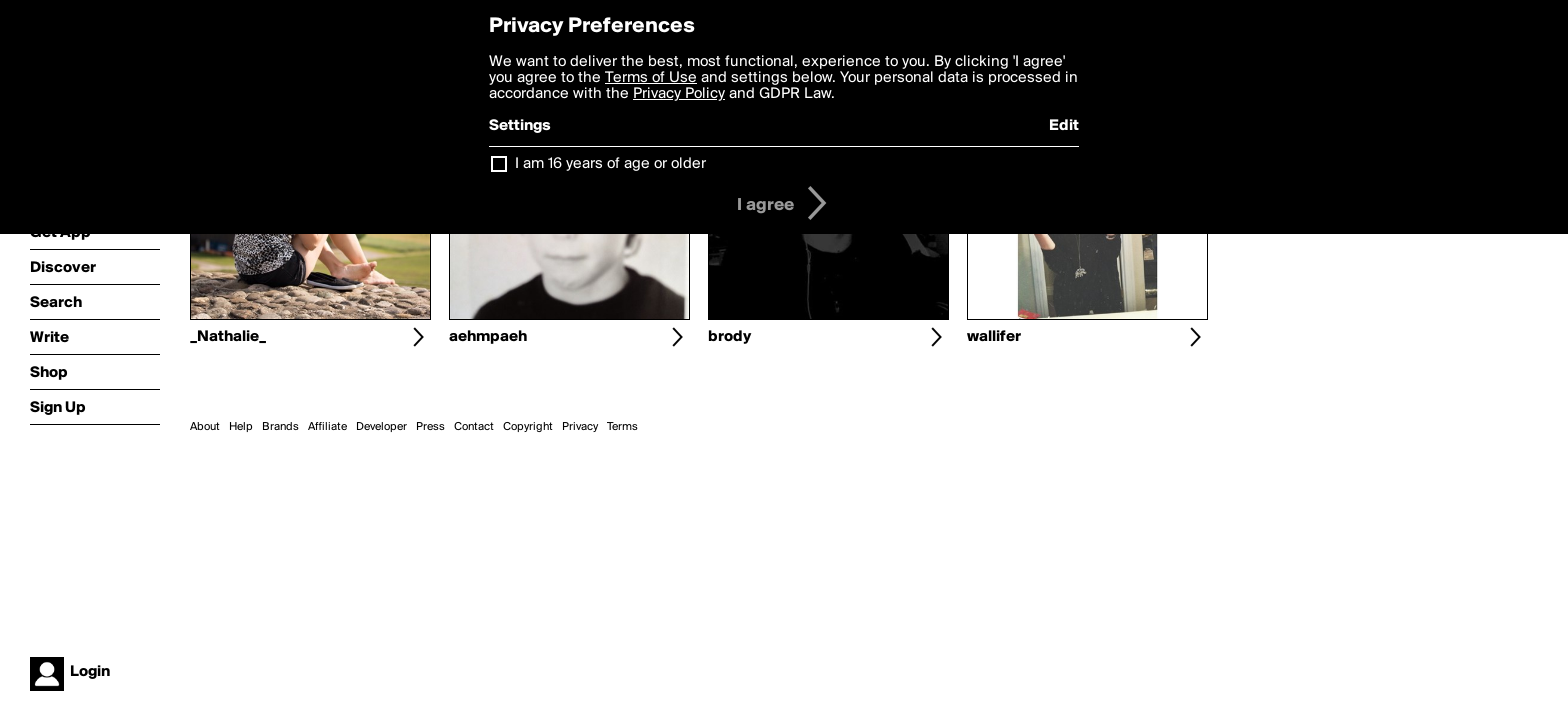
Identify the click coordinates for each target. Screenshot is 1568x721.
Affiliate (327, 427)
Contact (474, 427)
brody (729, 337)
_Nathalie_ (228, 337)
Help (241, 427)
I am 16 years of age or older (610, 164)
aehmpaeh (488, 337)
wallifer (994, 337)
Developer (381, 427)
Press (430, 427)
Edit (1064, 126)
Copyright (528, 427)
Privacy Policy (679, 94)
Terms (622, 427)
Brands (280, 427)
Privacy (580, 427)
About (205, 427)
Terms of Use (651, 78)
